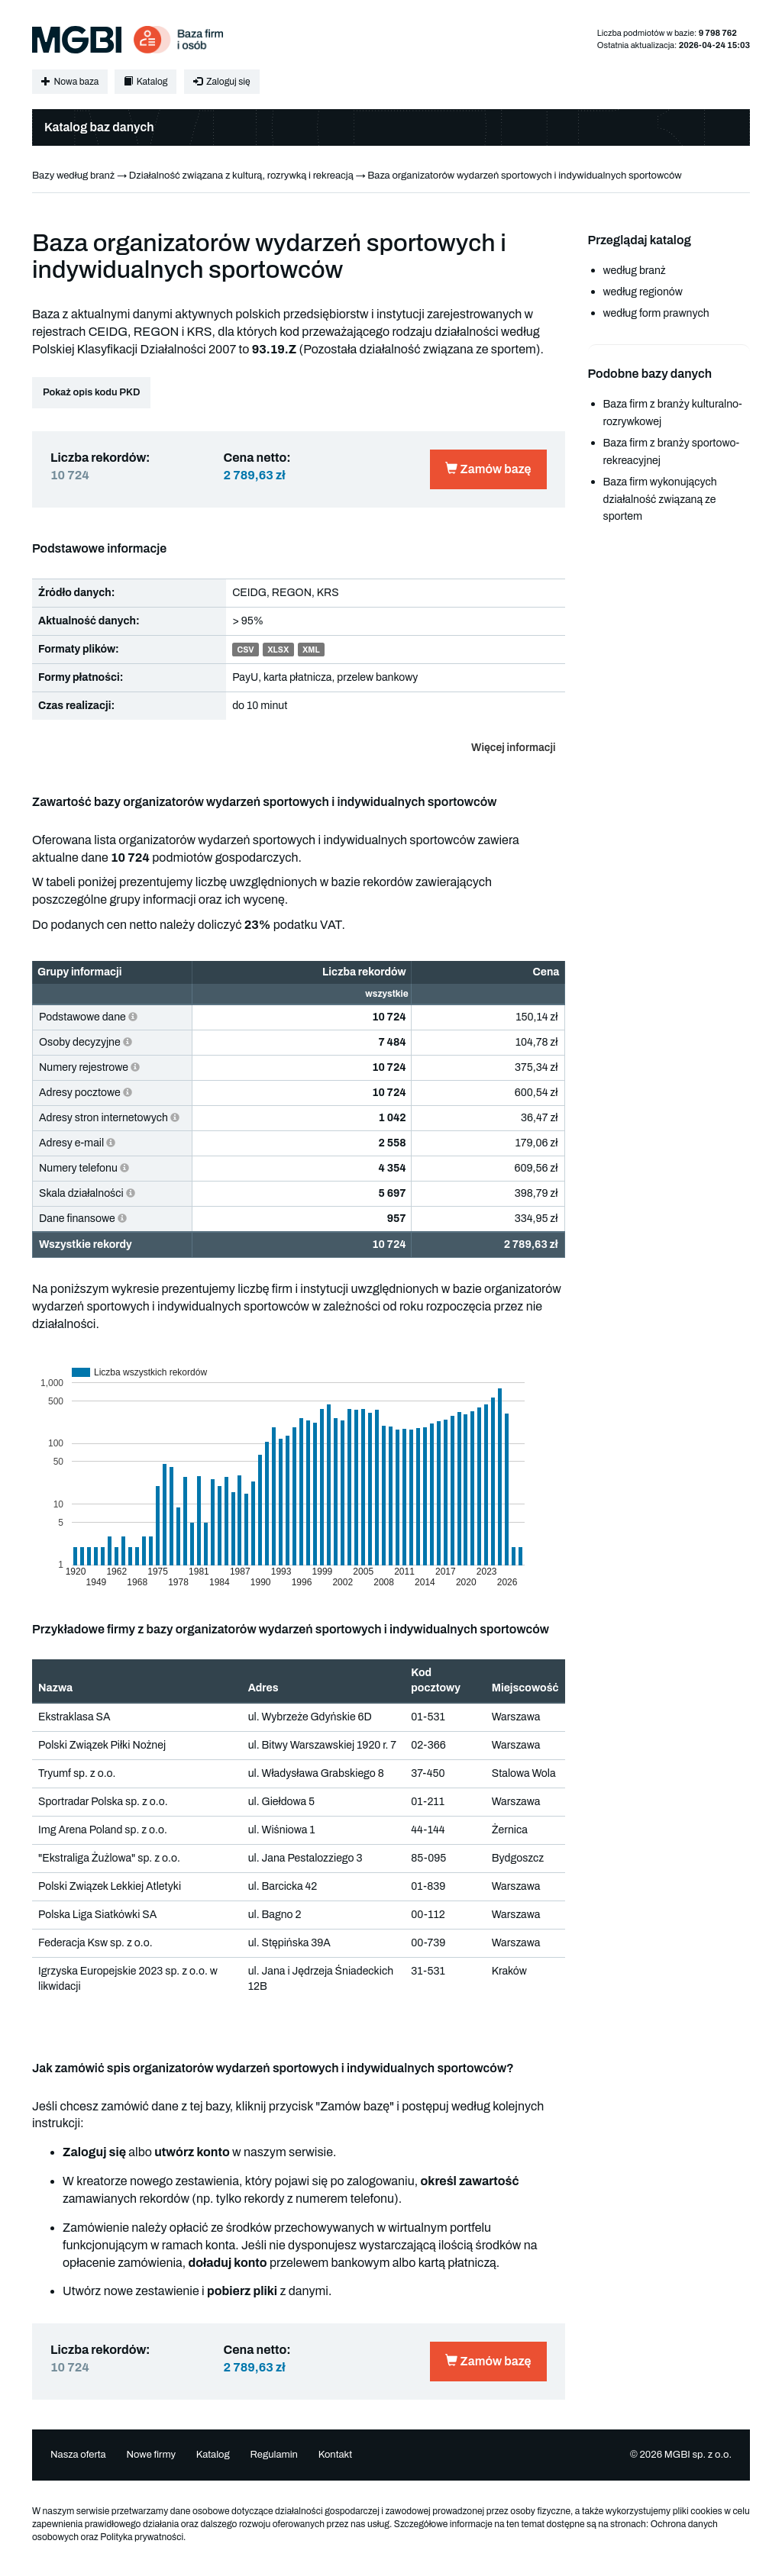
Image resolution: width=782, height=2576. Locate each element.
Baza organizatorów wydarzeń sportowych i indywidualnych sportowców (524, 175)
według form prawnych (656, 313)
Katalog (145, 81)
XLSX (278, 650)
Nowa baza (70, 81)
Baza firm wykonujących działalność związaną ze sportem (660, 499)
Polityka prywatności (141, 2537)
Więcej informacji (513, 747)
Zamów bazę (488, 469)
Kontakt (335, 2454)
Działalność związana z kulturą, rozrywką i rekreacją (241, 175)
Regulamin (273, 2454)
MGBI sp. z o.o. (698, 2454)
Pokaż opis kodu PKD (91, 392)
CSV (245, 650)
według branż (634, 270)
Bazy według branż (73, 175)
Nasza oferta (78, 2454)
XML (311, 650)
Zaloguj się (221, 81)
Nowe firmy (151, 2454)
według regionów (643, 292)
